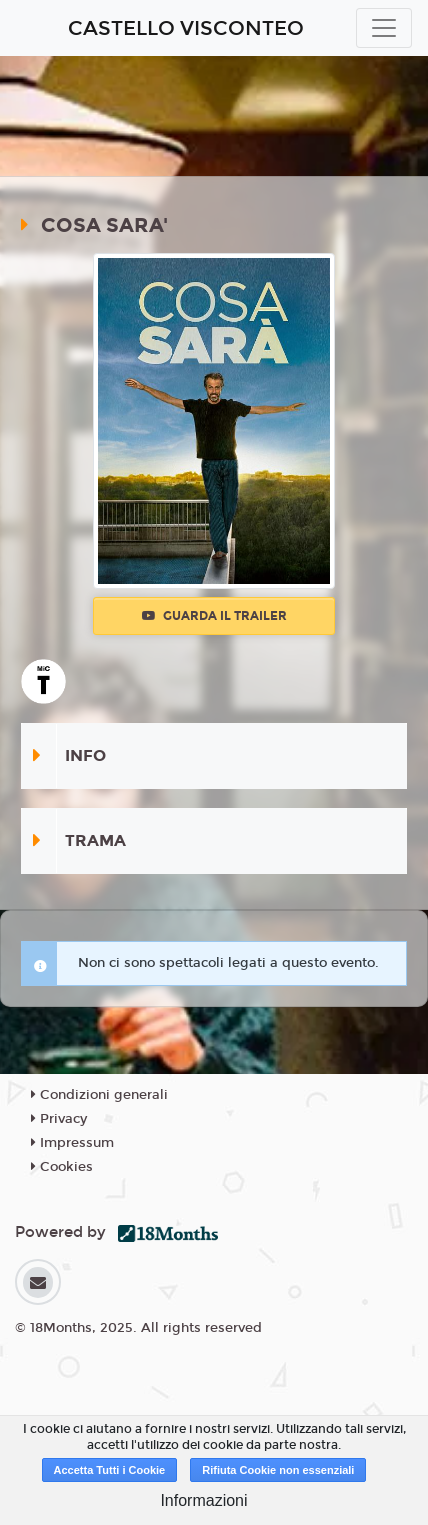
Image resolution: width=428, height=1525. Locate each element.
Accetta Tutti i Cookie (110, 1470)
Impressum (72, 1143)
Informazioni (203, 1500)
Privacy (59, 1119)
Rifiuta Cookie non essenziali (278, 1470)
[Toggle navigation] (384, 28)
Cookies (62, 1167)
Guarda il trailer (214, 616)
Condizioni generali (99, 1095)
